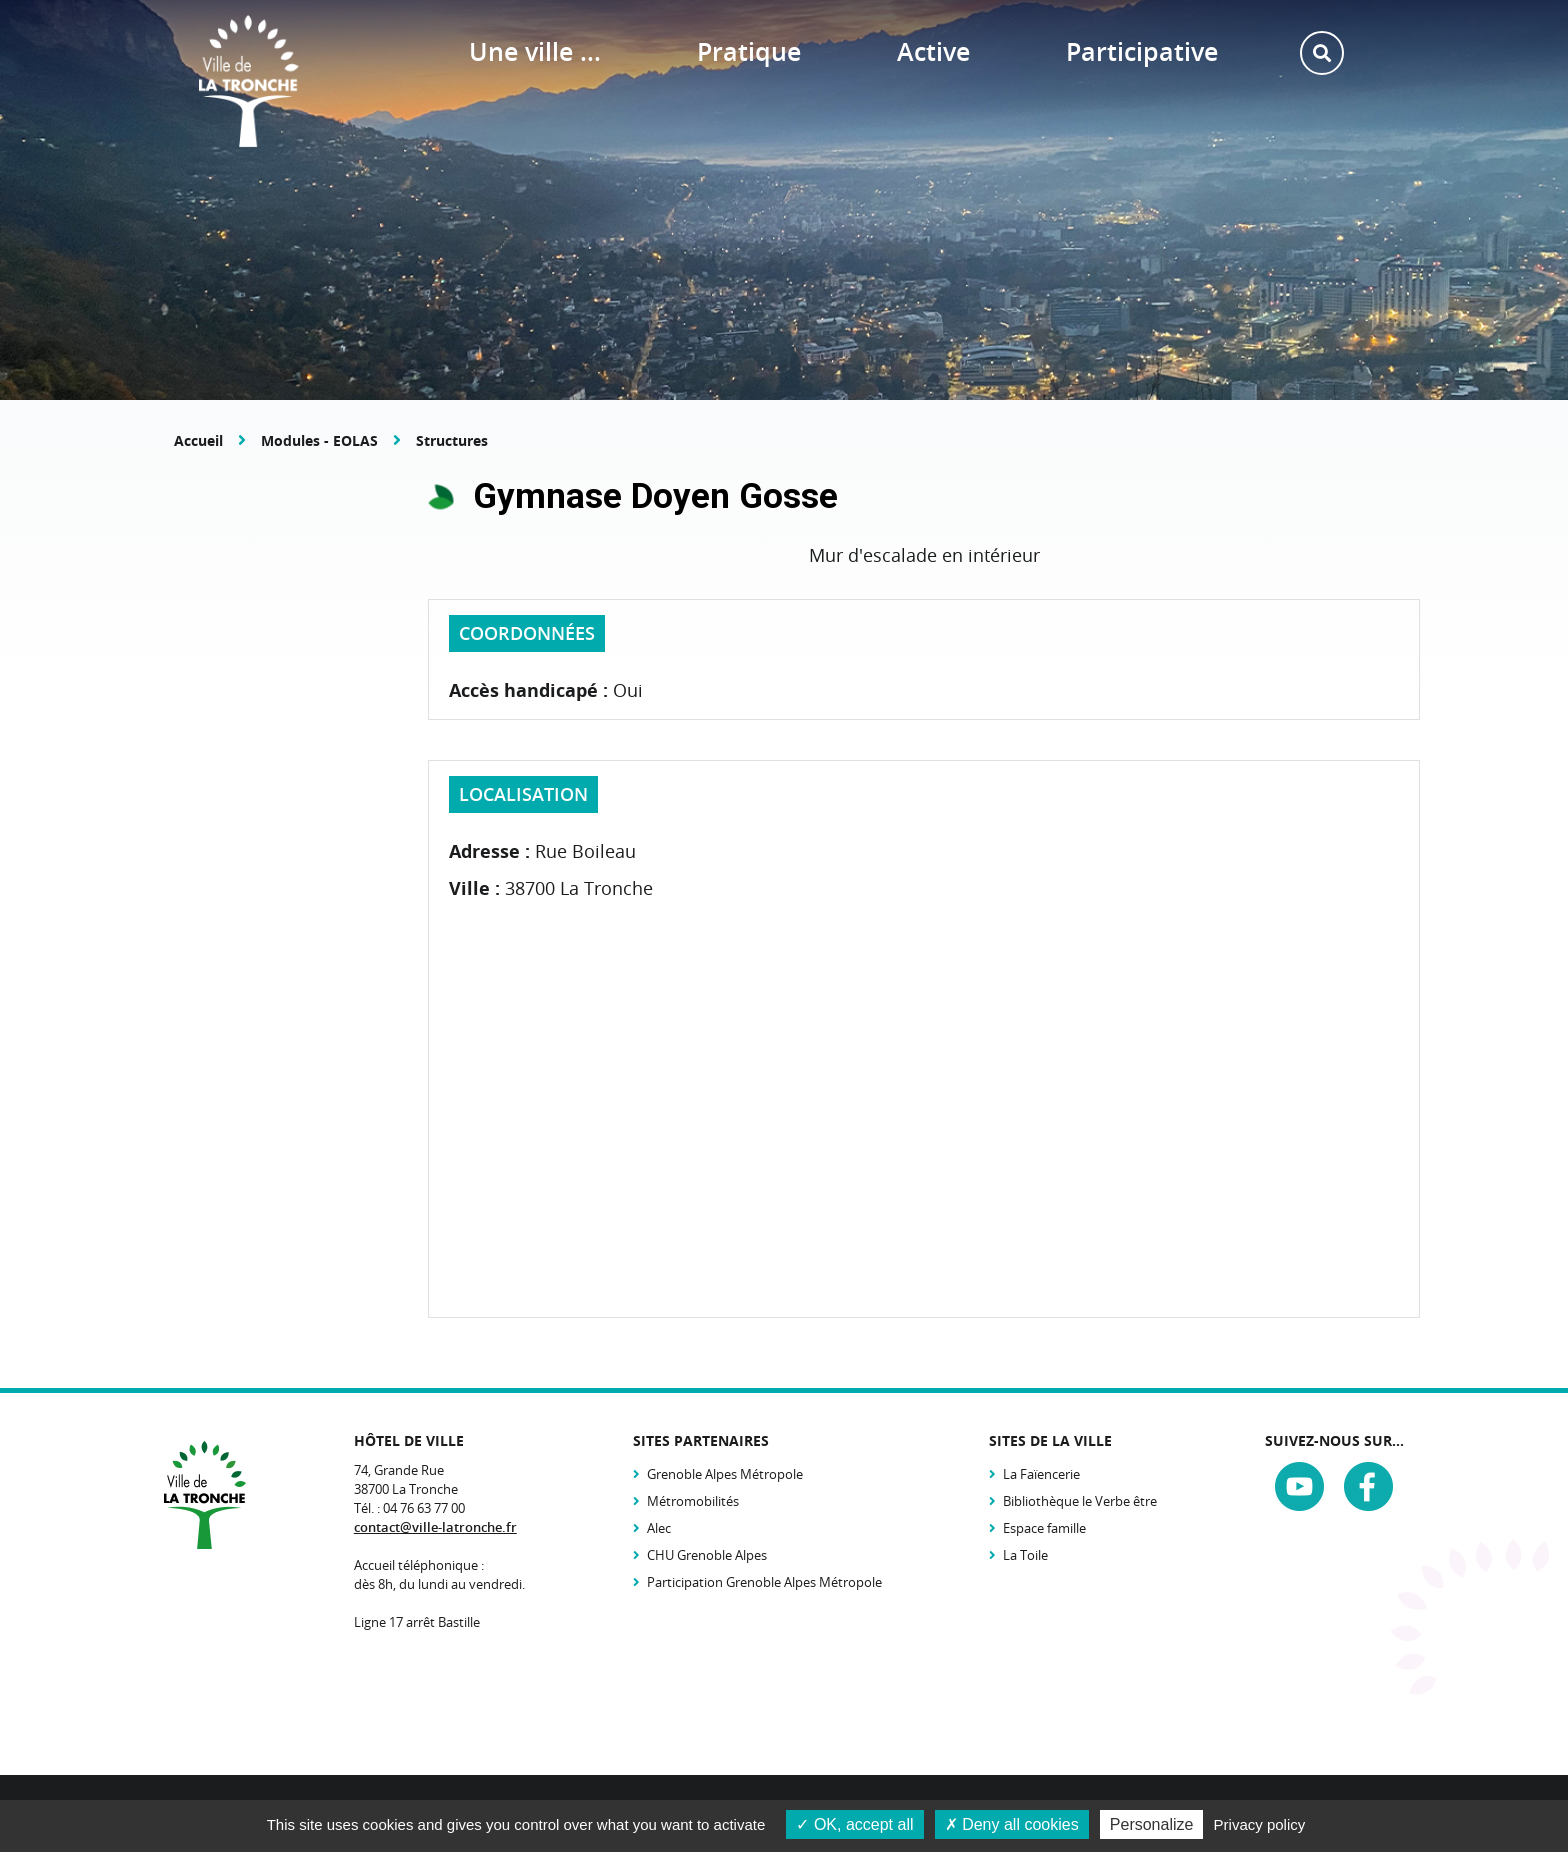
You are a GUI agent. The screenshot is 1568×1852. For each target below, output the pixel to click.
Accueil (198, 440)
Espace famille (1044, 1528)
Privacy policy (1260, 1824)
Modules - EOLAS (319, 440)
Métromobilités (693, 1501)
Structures (452, 440)
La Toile (1025, 1555)
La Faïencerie (1041, 1474)
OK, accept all (854, 1824)
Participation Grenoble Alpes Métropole (764, 1582)
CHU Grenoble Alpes (707, 1555)
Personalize (1152, 1824)
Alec (659, 1528)
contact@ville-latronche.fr (435, 1527)
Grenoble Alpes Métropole (725, 1474)
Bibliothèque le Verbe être (1080, 1501)
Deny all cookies (1012, 1824)
